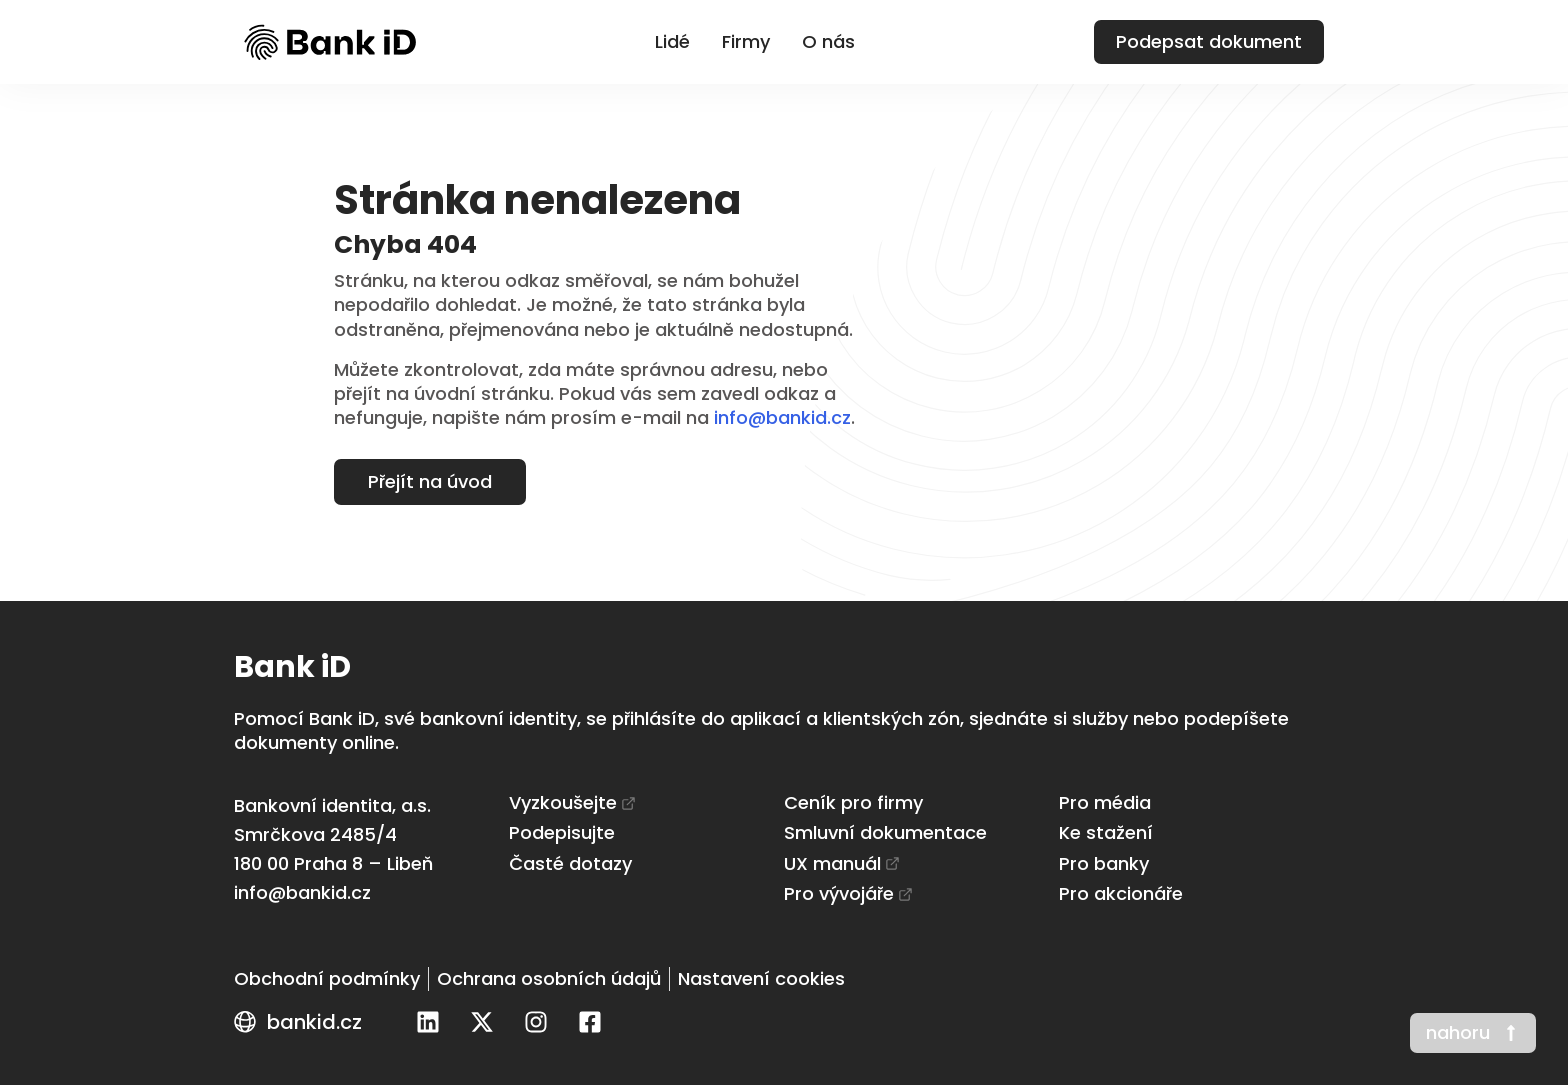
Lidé (672, 41)
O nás (828, 41)
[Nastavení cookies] (761, 979)
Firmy (746, 41)
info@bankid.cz (782, 417)
